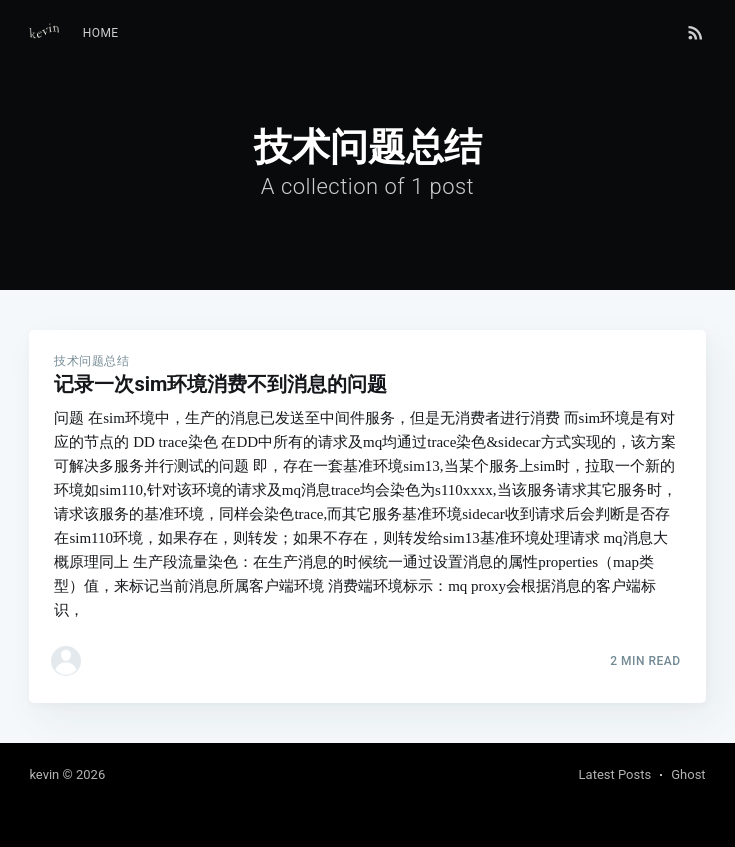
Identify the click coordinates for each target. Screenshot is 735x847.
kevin (44, 774)
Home (101, 33)
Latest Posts (615, 774)
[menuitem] (101, 33)
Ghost (688, 774)
